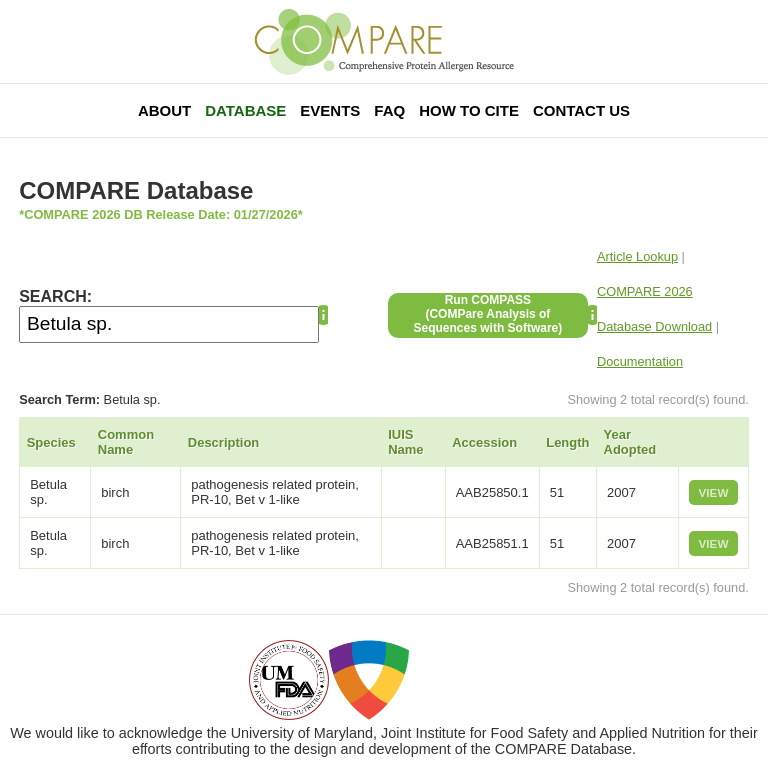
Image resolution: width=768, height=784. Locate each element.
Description (224, 442)
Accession (484, 442)
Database (245, 110)
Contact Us (581, 110)
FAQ (389, 110)
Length (567, 442)
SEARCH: (55, 296)
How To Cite (469, 110)
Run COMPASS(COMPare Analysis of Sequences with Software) (488, 314)
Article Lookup (637, 256)
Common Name (126, 442)
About (164, 110)
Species (51, 442)
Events (330, 110)
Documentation (640, 361)
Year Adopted (630, 442)
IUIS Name (405, 442)
